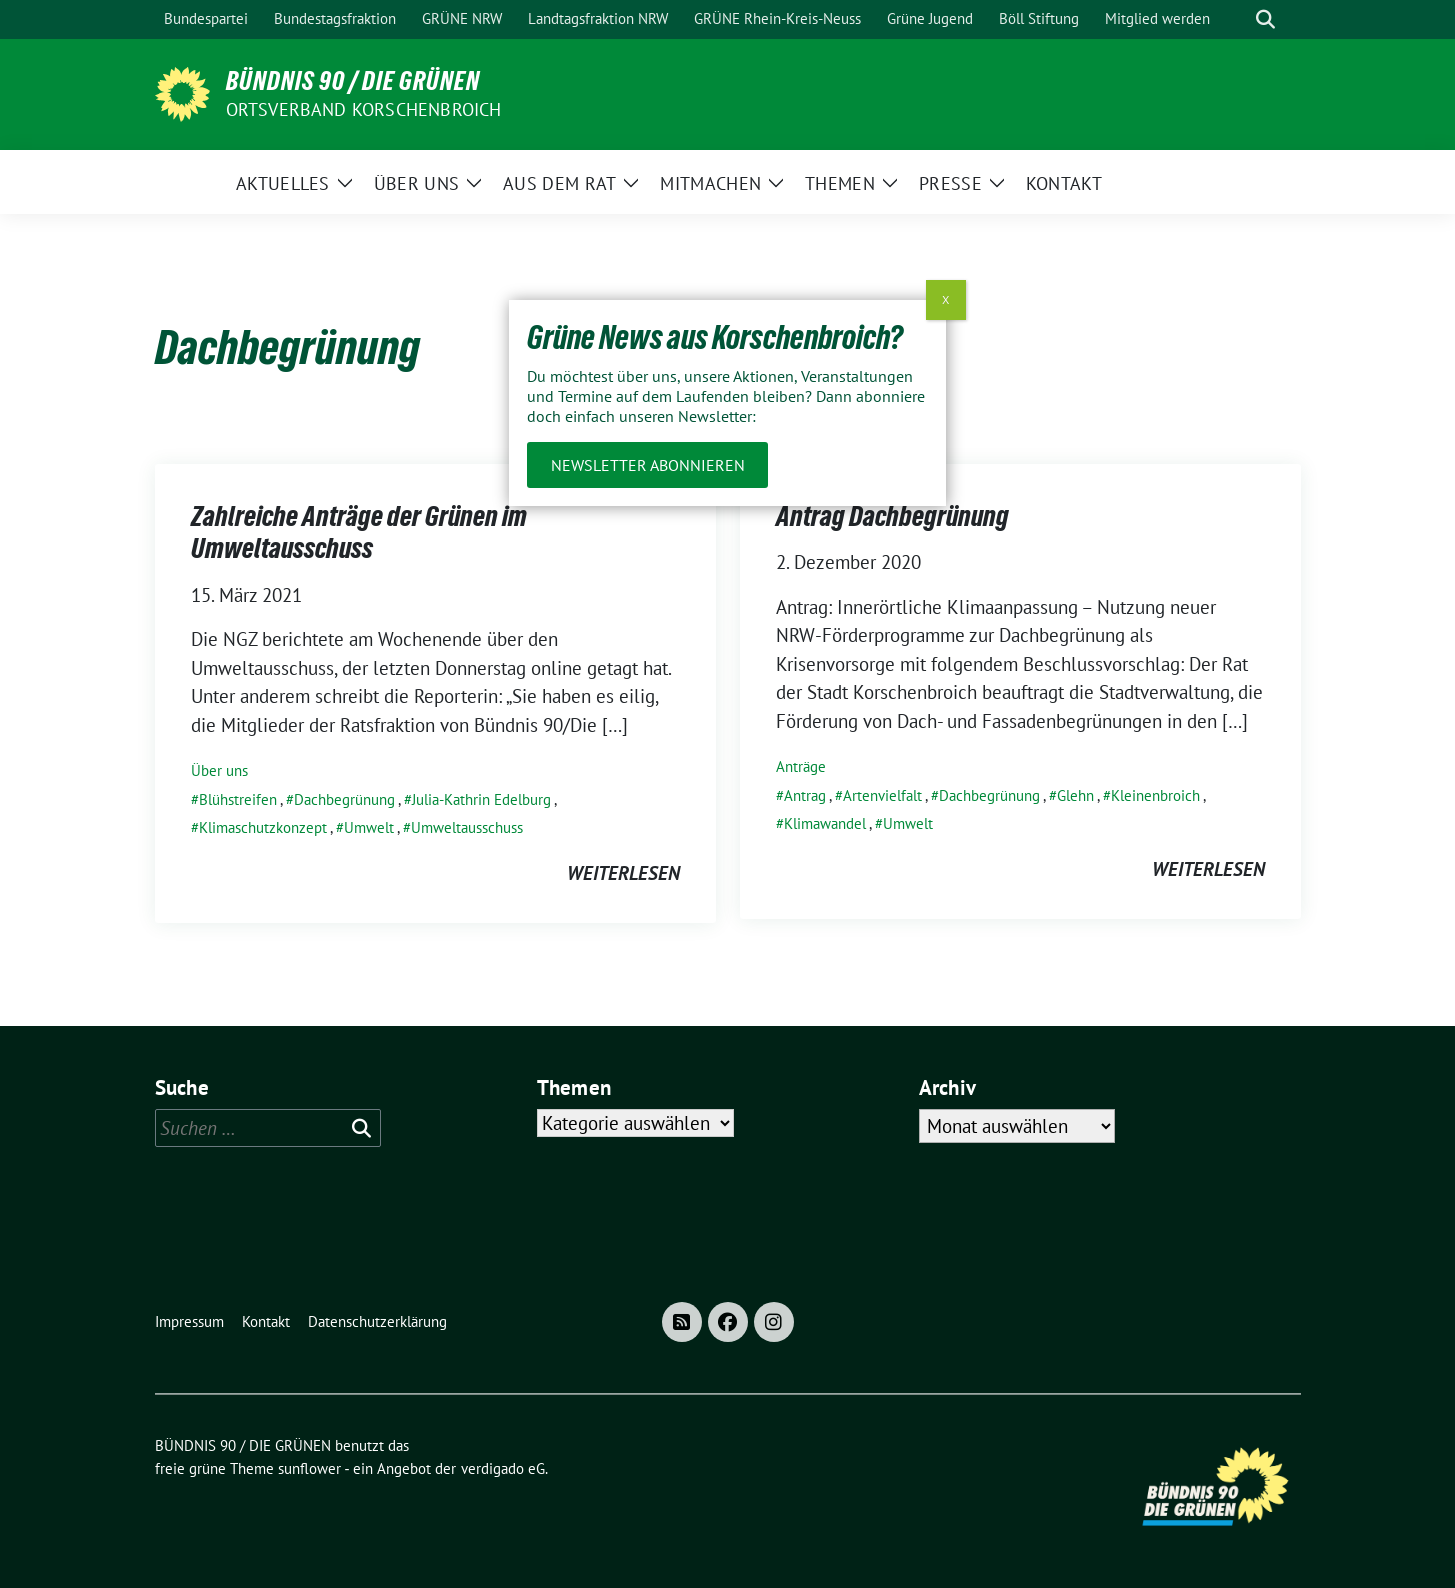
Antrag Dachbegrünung (892, 516)
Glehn (1075, 795)
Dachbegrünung (344, 799)
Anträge (801, 766)
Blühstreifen (238, 799)
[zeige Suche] (1265, 19)
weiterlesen (623, 873)
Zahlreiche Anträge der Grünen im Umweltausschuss (359, 532)
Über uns (219, 770)
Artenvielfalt (882, 795)
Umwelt (369, 827)
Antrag (805, 795)
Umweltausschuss (467, 827)
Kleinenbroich (1155, 795)
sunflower (309, 1468)
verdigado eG (503, 1468)
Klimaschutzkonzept (263, 827)
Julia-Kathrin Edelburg (481, 799)
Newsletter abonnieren (648, 465)
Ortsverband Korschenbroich (364, 109)
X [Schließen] (945, 299)
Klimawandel (825, 823)
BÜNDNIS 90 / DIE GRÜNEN (353, 81)
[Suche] (1237, 19)
